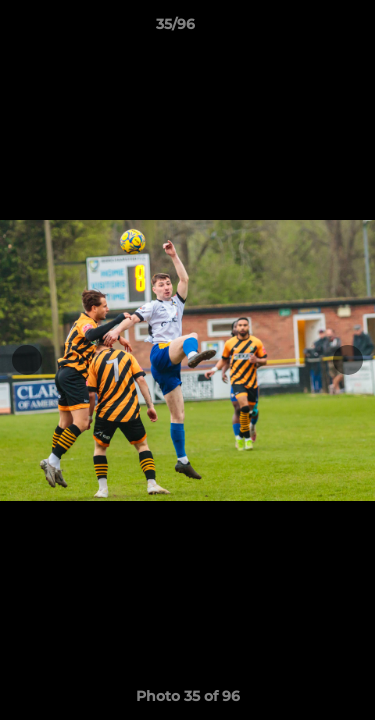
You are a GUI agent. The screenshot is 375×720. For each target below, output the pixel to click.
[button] (303, 29)
